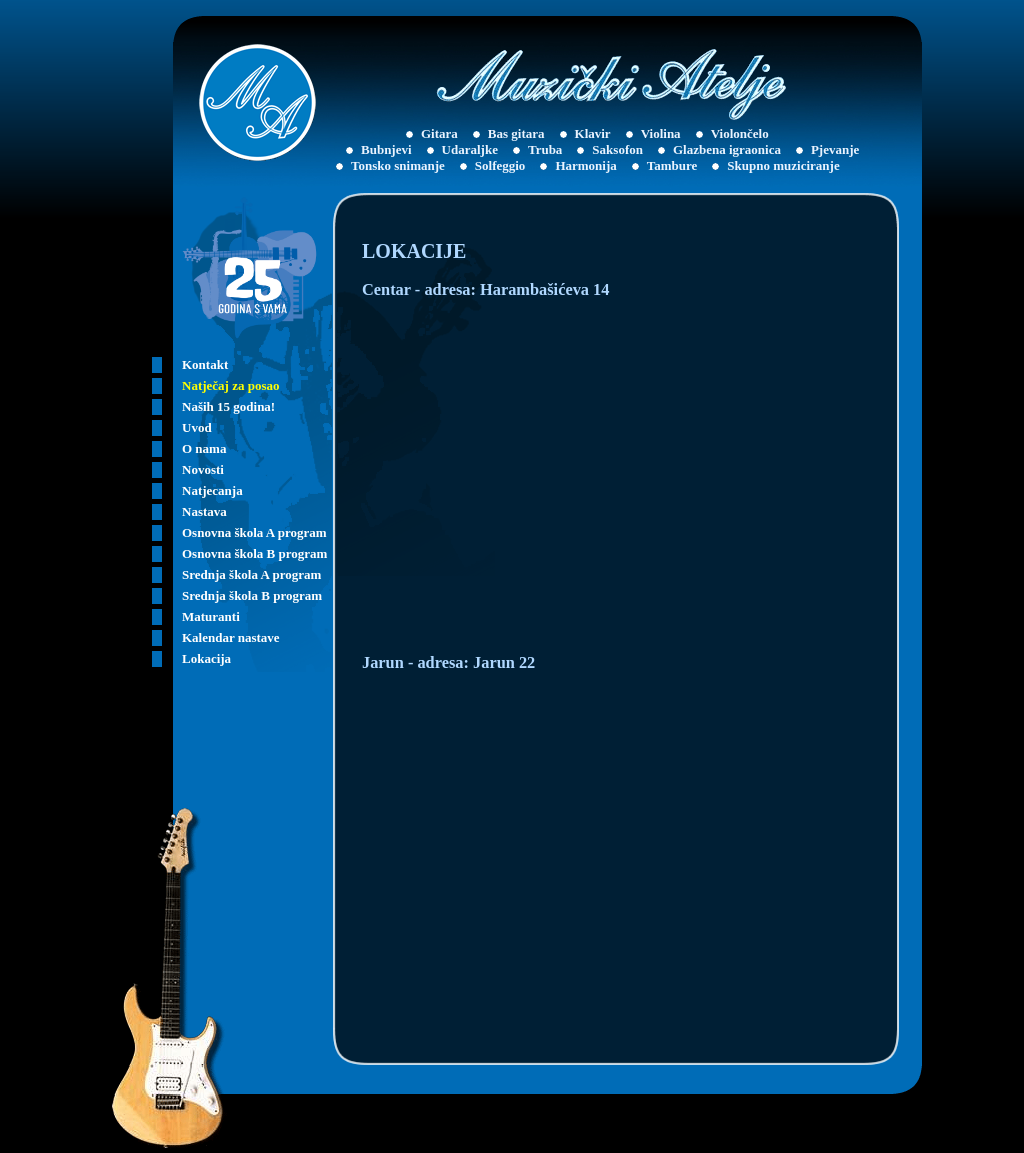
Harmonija (585, 165)
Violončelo (740, 133)
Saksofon (617, 149)
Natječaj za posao (230, 385)
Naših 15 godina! (228, 406)
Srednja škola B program (252, 595)
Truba (545, 149)
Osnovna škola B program (254, 553)
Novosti (203, 469)
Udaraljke (470, 149)
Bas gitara (516, 133)
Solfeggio (500, 165)
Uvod (197, 427)
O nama (204, 448)
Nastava (204, 511)
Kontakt (205, 364)
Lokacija (206, 658)
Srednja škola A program (251, 574)
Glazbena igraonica (727, 149)
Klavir (593, 133)
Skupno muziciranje (783, 165)
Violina (661, 133)
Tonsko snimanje (398, 165)
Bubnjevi (386, 149)
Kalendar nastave (231, 637)
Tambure (672, 165)
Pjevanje (835, 149)
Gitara (439, 133)
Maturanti (211, 616)
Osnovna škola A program (254, 532)
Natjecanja (212, 490)
